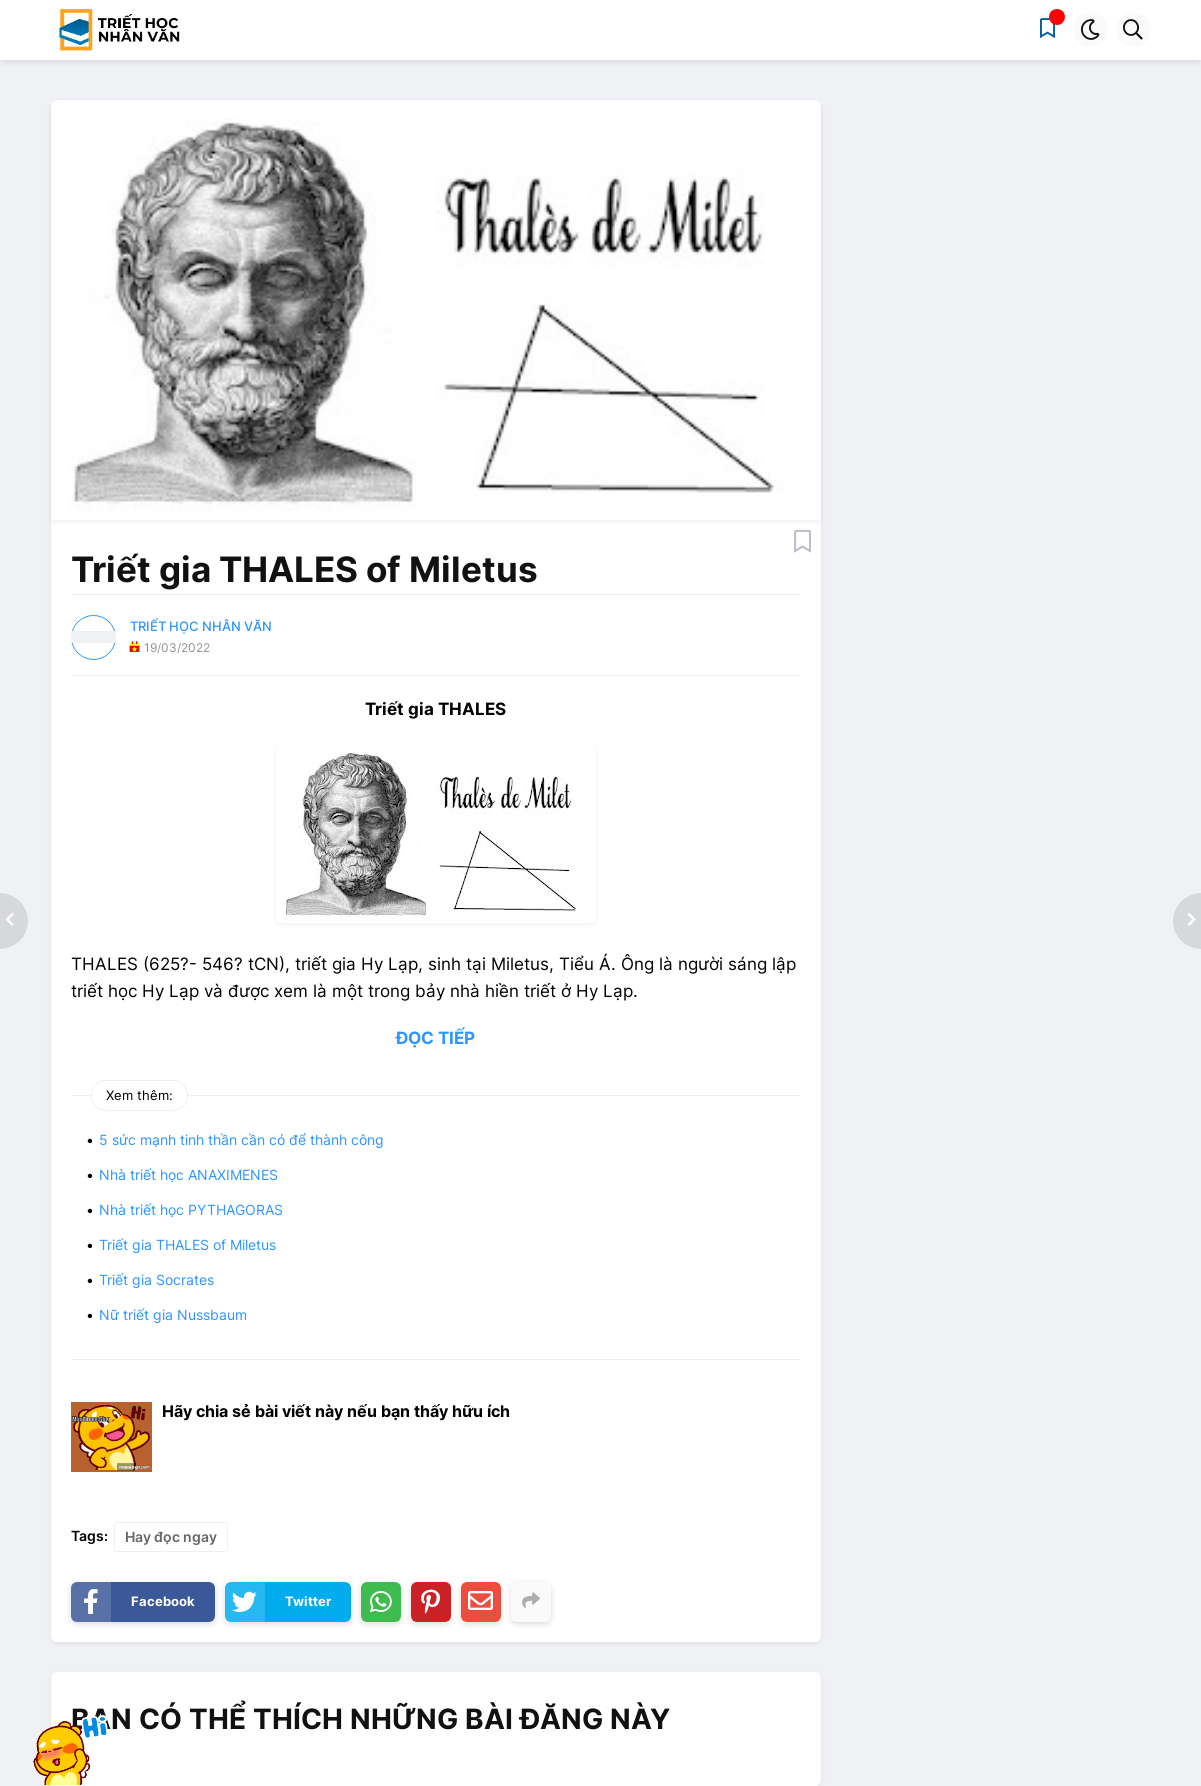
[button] (1090, 29)
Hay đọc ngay (171, 1536)
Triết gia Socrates (156, 1279)
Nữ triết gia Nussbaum (173, 1314)
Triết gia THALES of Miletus (187, 1244)
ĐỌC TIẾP (435, 1038)
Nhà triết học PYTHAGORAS (191, 1209)
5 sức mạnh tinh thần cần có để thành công (241, 1139)
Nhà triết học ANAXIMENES (188, 1174)
